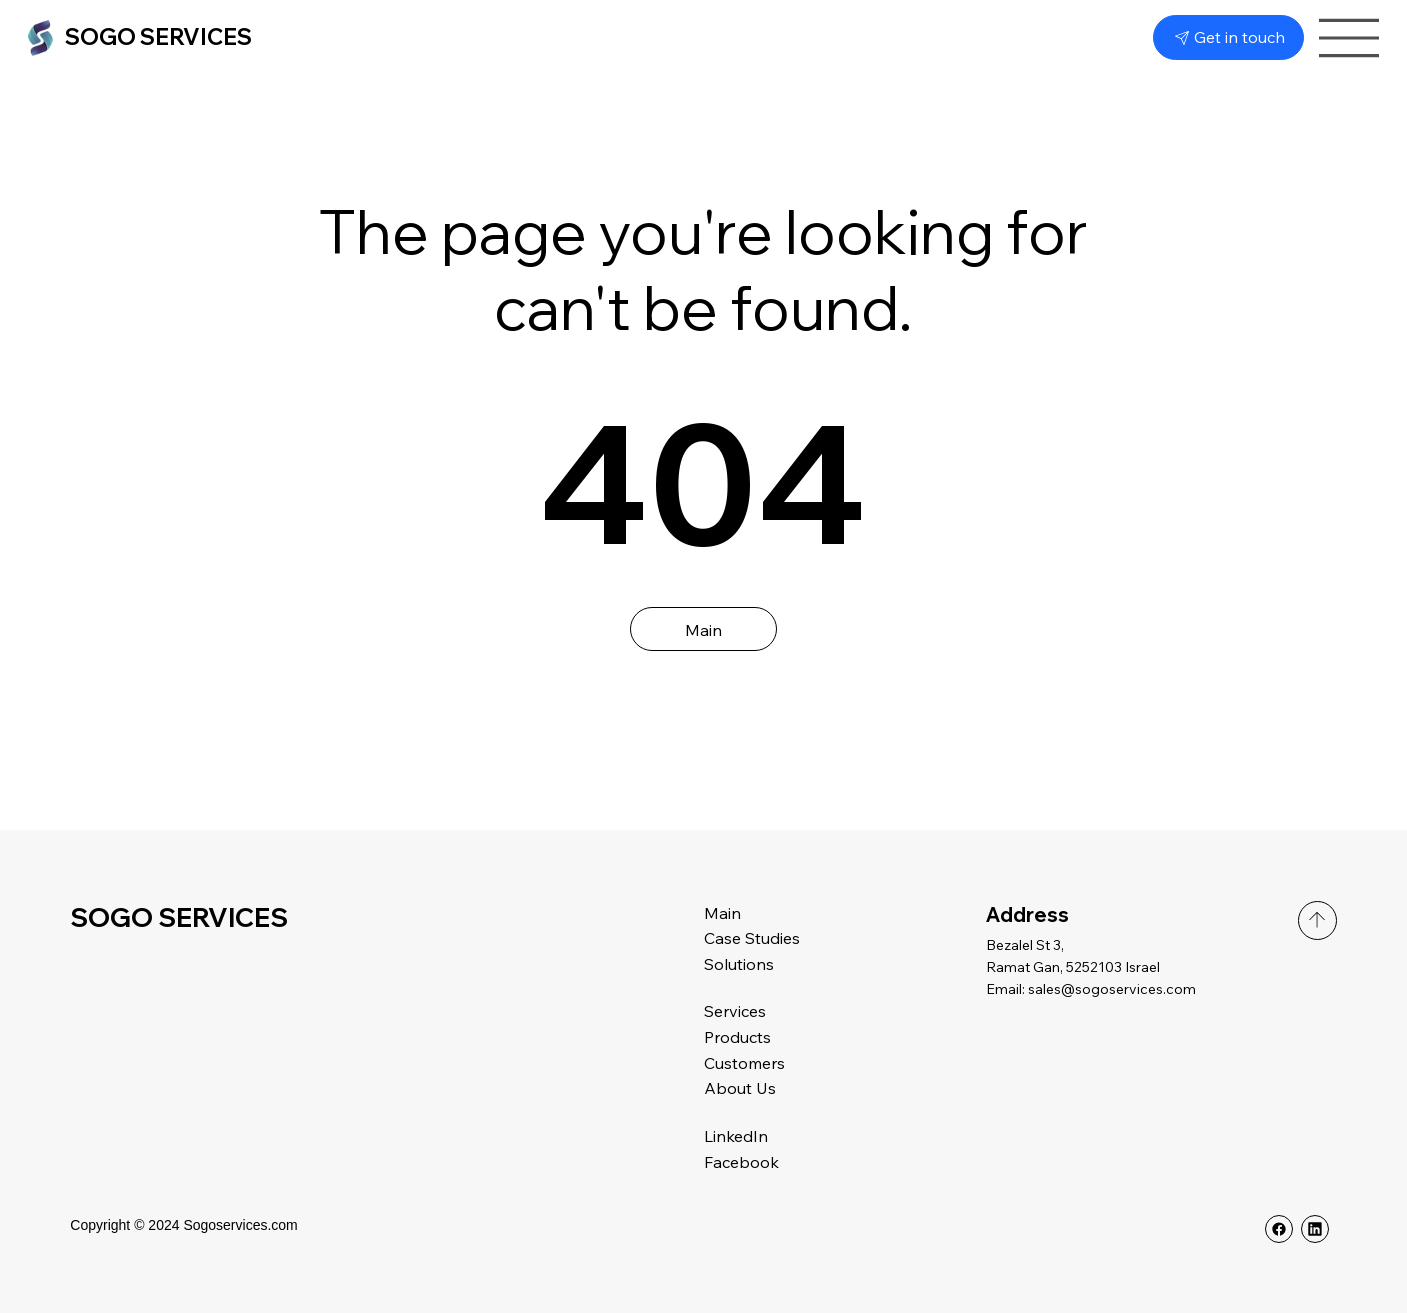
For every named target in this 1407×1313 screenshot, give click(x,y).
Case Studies (754, 938)
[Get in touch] (1228, 37)
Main (722, 913)
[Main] (704, 628)
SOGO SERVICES (158, 37)
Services (735, 1011)
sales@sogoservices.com (1112, 989)
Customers (744, 1063)
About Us (740, 1088)
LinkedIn (736, 1136)
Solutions (739, 964)
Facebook (741, 1162)
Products (737, 1037)
